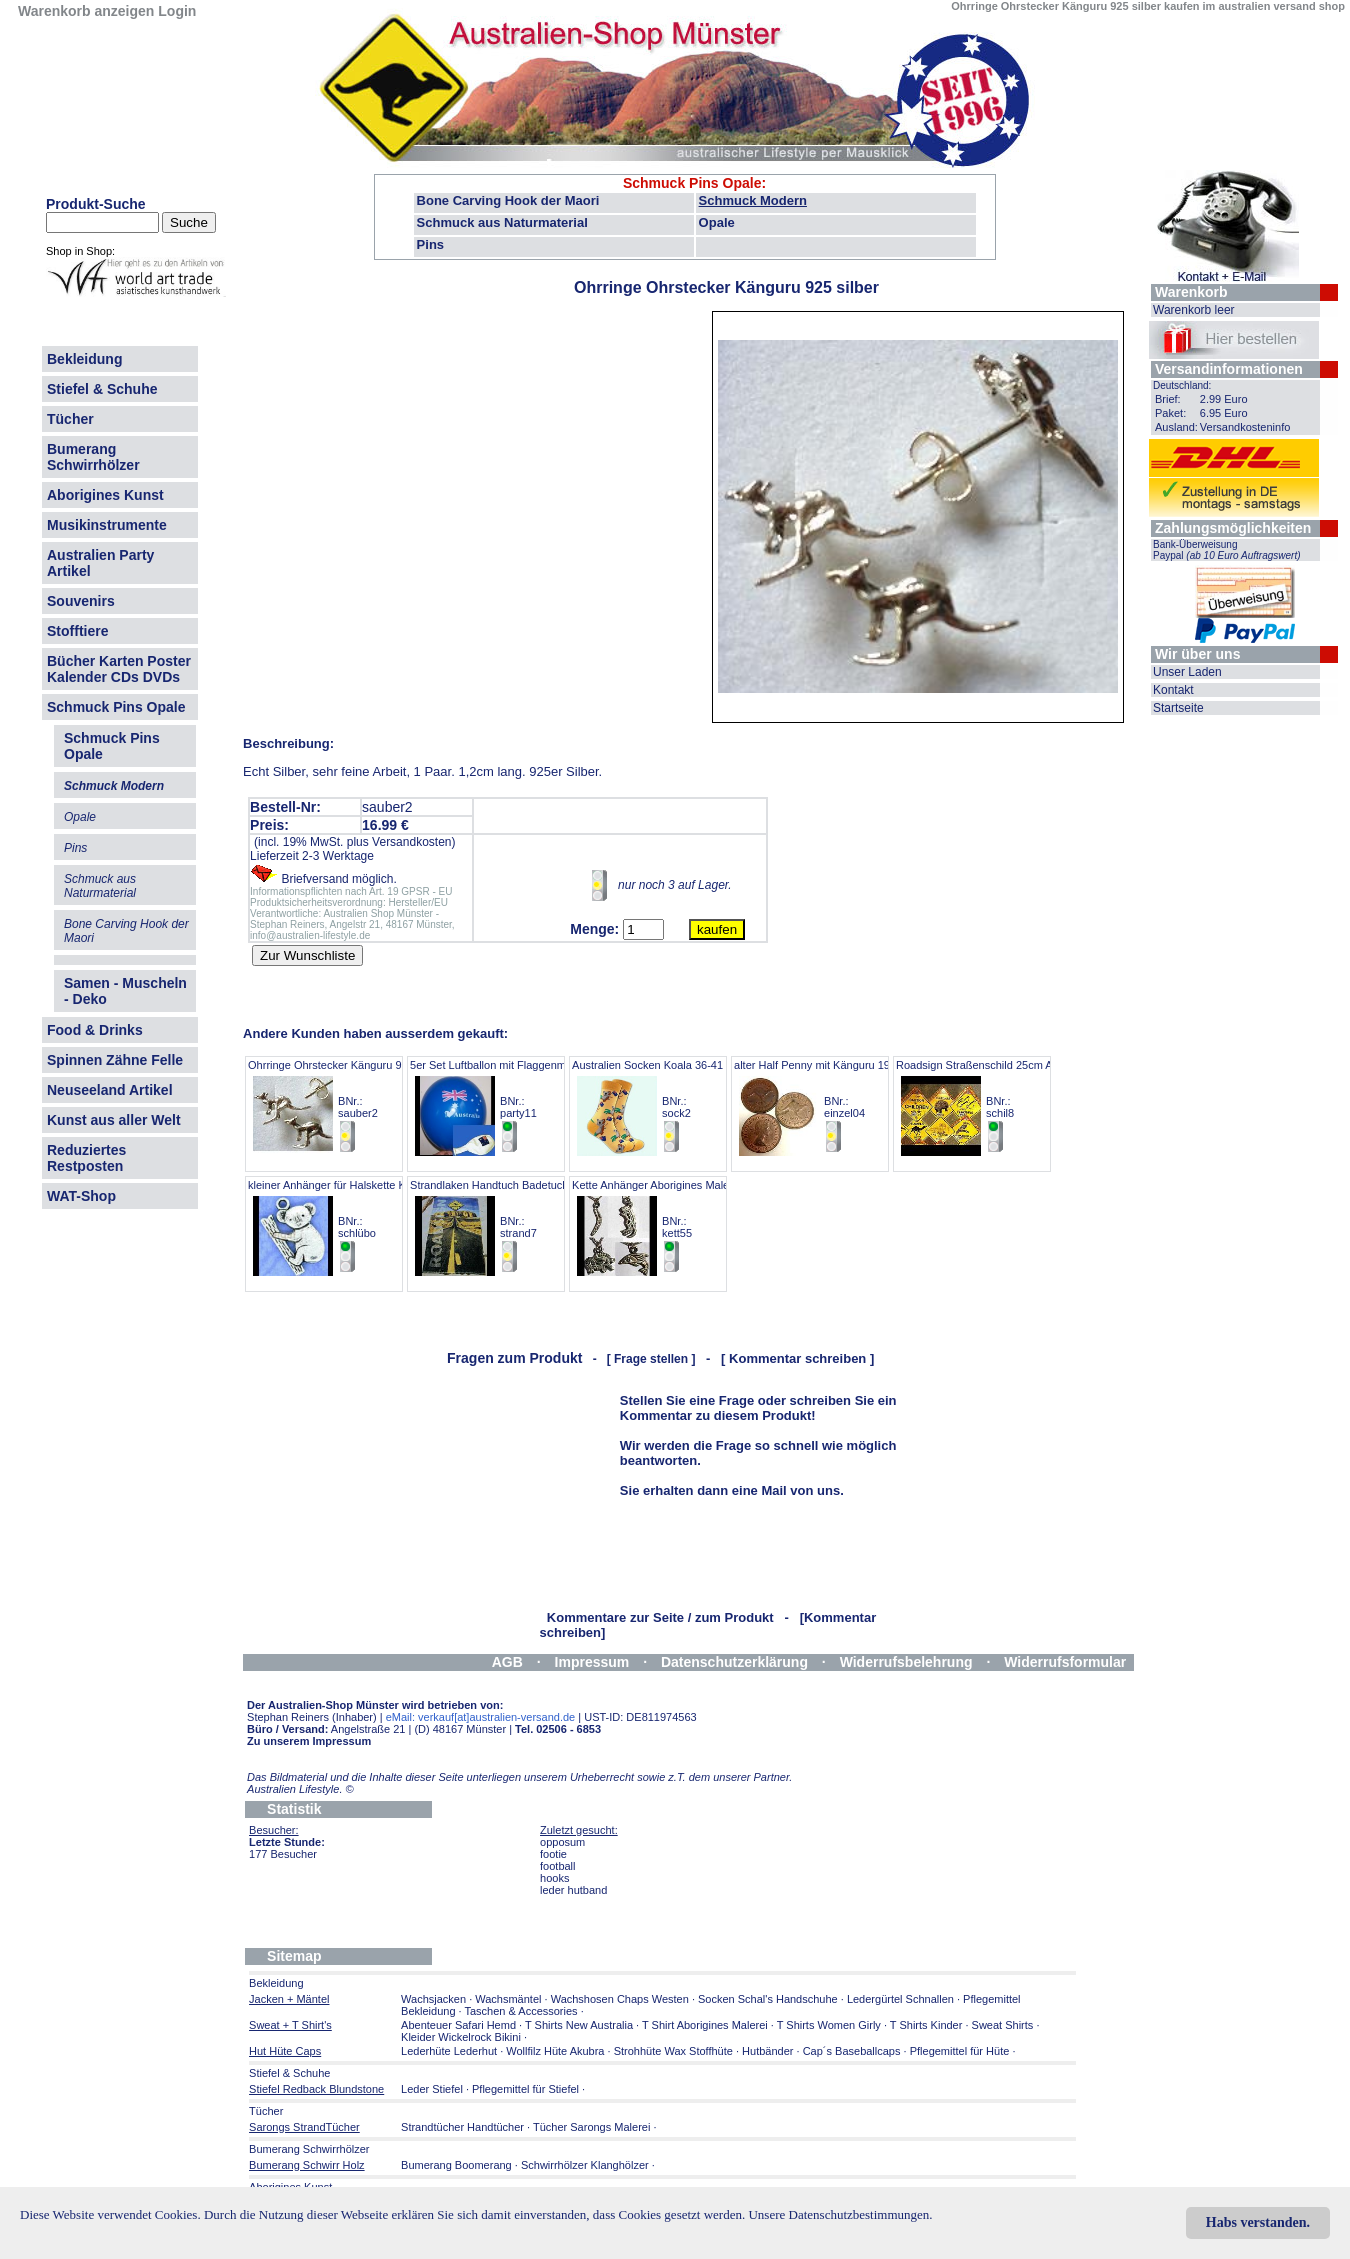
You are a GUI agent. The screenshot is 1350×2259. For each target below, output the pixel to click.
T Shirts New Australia (579, 2025)
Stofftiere (77, 631)
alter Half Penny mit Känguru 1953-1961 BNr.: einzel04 (832, 1106)
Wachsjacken (433, 1999)
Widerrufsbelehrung (906, 1662)
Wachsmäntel (508, 1999)
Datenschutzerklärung (734, 1662)
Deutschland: (1182, 385)
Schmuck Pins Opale (116, 707)
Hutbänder (769, 2051)
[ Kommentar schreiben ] (797, 1358)
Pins (430, 244)
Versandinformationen (1229, 369)
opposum (562, 1842)
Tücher (70, 419)
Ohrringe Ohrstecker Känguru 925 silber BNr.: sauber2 (345, 1106)
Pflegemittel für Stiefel (525, 2089)
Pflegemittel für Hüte (960, 2051)
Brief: (1168, 399)
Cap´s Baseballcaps (852, 2051)
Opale (717, 222)
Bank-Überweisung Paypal (1227, 550)
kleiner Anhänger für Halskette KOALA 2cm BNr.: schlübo (353, 1226)
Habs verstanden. (1258, 2222)
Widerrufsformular (1065, 1662)
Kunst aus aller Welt (114, 1120)
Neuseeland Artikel (110, 1090)
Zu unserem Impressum (309, 1741)
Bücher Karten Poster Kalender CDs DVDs (119, 669)
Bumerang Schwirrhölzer (93, 457)
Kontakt (1173, 690)
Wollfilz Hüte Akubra (555, 2051)
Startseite (1178, 708)
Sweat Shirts (1003, 2025)
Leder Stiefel (433, 2089)
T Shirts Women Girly (829, 2025)
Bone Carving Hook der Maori (508, 200)
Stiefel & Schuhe (102, 389)
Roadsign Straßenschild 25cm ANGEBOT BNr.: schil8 (997, 1106)
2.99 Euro (1224, 399)
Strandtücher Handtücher (462, 2127)
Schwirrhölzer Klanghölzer (585, 2165)
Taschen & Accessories (520, 2011)
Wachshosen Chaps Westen (620, 1999)
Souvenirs (81, 601)
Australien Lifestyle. (300, 1789)
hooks (554, 1878)
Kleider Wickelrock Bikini (461, 2037)
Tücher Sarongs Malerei (591, 2127)
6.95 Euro (1224, 413)
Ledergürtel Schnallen (900, 1999)
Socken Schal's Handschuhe (768, 1999)
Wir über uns (1197, 654)
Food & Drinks (95, 1030)
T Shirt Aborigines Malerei (705, 2025)
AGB (507, 1662)
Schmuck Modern (753, 200)
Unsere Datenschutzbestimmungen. (840, 2214)
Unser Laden (1187, 672)
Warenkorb (1191, 292)
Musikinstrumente (107, 525)
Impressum (592, 1662)
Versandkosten (411, 842)
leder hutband (573, 1890)
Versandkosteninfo (1245, 427)
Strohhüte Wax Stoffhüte (673, 2051)
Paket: (1170, 413)
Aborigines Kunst (105, 495)
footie (553, 1854)
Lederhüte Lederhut (449, 2051)
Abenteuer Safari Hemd (458, 2025)
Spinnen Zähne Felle (115, 1060)
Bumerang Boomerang (456, 2165)
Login (177, 11)
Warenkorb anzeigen (86, 11)
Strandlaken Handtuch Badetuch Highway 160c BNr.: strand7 (525, 1226)
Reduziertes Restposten (86, 1158)
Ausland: (1176, 427)
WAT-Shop (81, 1196)
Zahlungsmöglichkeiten (1233, 528)
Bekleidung (84, 359)
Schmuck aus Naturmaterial (502, 222)
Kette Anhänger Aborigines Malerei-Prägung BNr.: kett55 (679, 1226)
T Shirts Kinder (926, 2025)
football (557, 1866)
